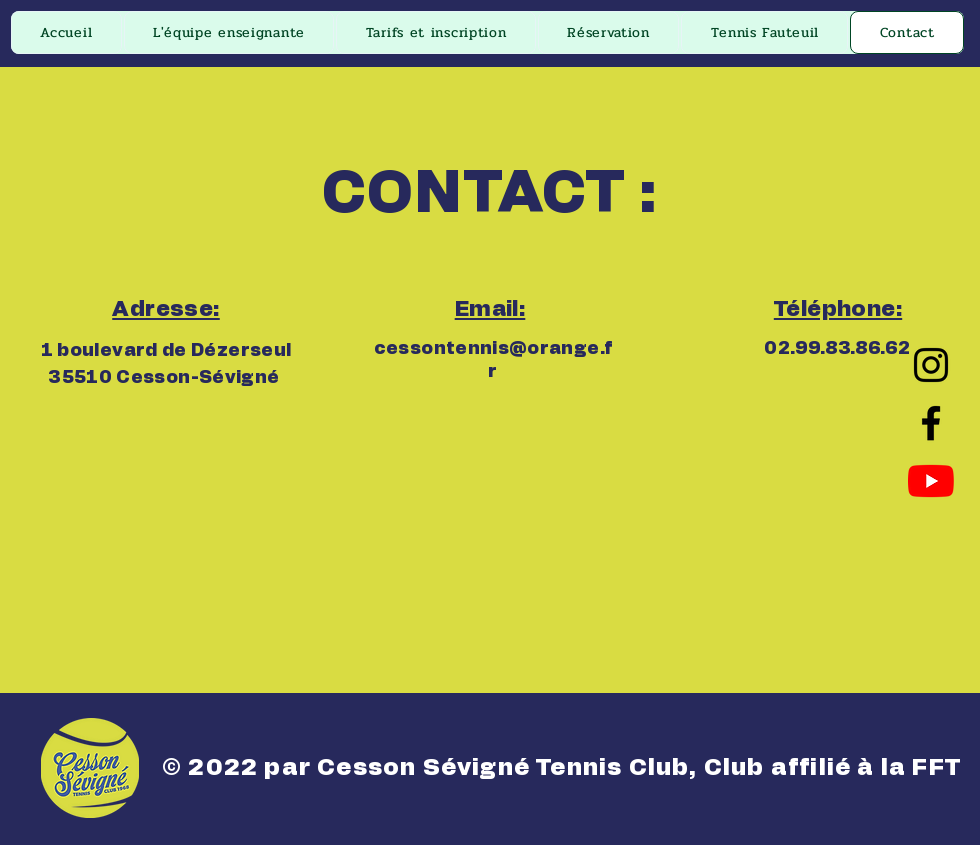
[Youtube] (931, 481)
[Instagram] (931, 365)
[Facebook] (931, 423)
